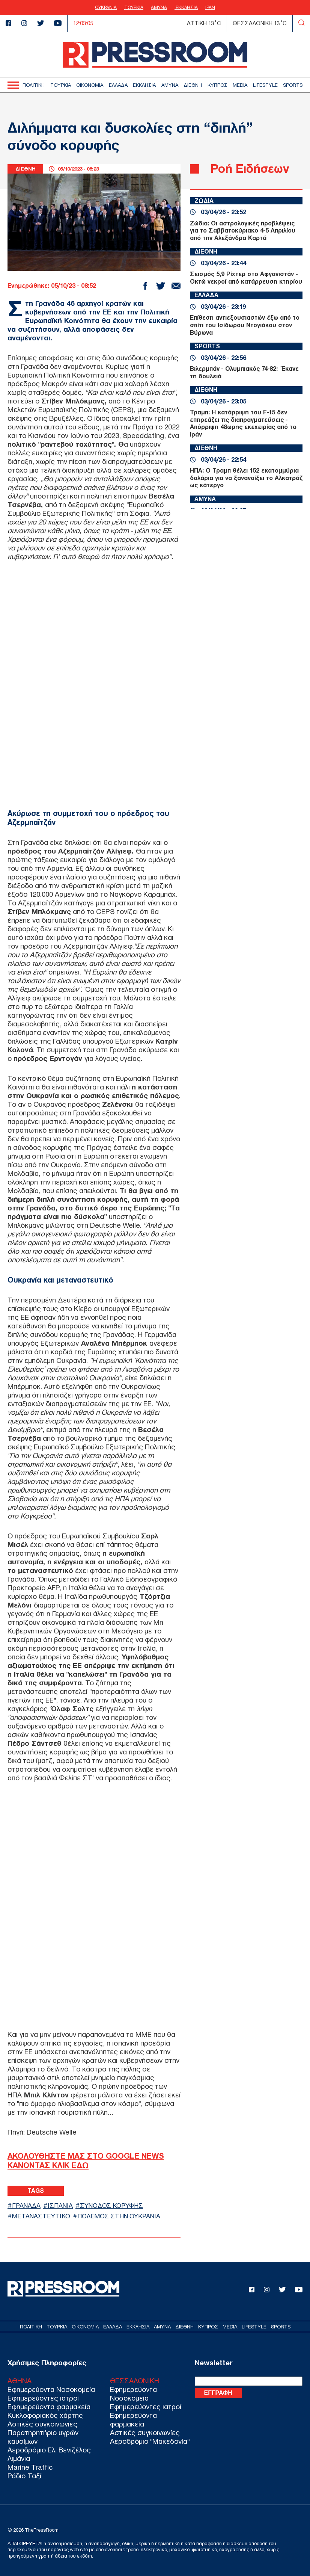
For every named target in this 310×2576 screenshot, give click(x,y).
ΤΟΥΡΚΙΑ (133, 7)
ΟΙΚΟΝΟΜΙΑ (89, 85)
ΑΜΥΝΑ (159, 7)
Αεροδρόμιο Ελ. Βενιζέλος (49, 2450)
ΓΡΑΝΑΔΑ (26, 2205)
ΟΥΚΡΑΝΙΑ (106, 7)
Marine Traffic (30, 2467)
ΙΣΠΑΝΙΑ (60, 2205)
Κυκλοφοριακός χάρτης (45, 2415)
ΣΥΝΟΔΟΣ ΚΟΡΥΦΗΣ (112, 2205)
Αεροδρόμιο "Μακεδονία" (150, 2441)
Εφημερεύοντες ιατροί (43, 2398)
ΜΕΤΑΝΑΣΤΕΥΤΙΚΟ (41, 2216)
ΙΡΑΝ (210, 7)
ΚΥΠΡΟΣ (217, 85)
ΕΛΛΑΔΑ (118, 85)
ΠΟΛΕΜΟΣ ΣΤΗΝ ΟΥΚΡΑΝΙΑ (118, 2216)
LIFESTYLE (265, 85)
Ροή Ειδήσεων (250, 168)
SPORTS (292, 85)
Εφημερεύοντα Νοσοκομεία (51, 2389)
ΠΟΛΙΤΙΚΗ (34, 85)
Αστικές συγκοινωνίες (42, 2424)
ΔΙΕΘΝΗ (193, 85)
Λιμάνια (19, 2459)
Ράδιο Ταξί (24, 2476)
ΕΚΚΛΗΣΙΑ (186, 7)
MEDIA (240, 85)
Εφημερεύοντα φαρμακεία (49, 2407)
